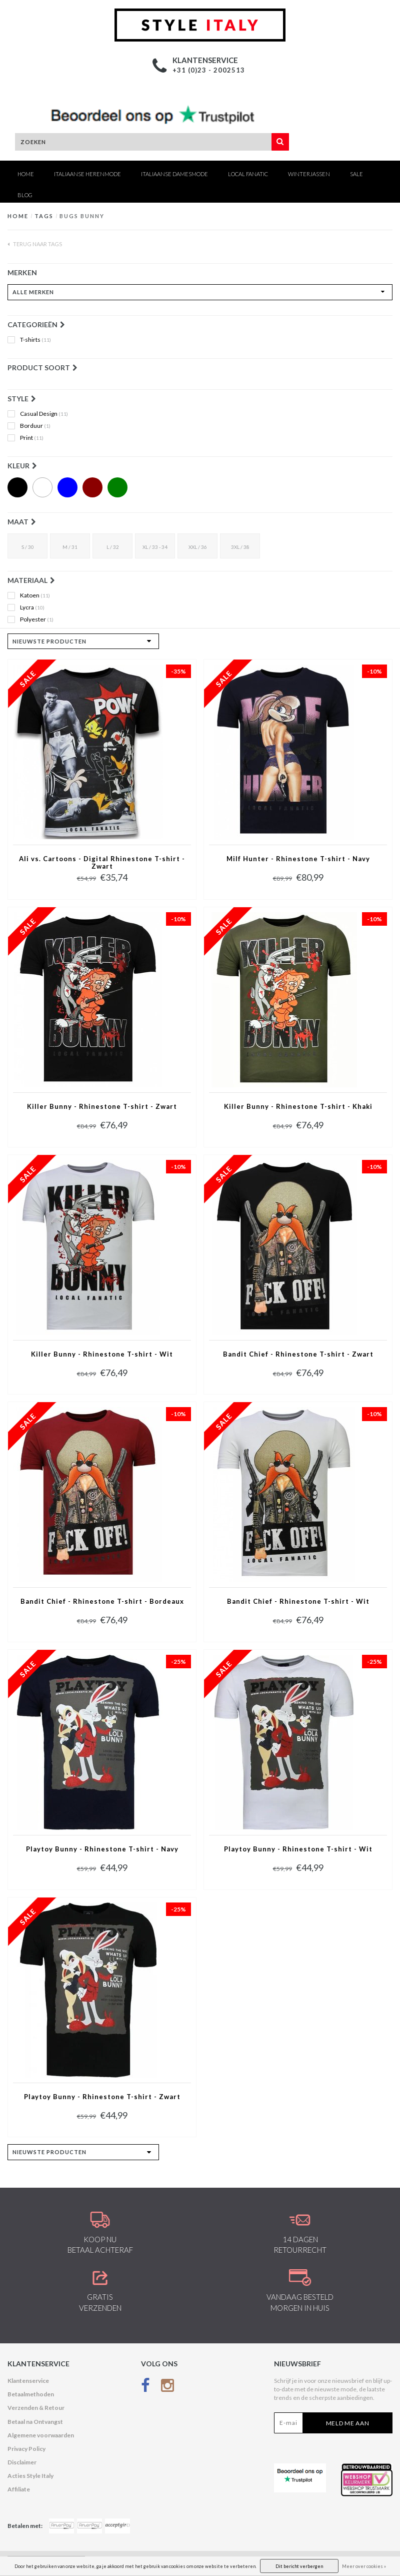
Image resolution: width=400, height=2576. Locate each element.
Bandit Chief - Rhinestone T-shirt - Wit (298, 1601)
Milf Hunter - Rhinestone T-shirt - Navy (298, 859)
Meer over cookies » (364, 2566)
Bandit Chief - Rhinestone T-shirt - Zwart (298, 1354)
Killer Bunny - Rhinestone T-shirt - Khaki (298, 1106)
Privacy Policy (27, 2448)
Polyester (37, 619)
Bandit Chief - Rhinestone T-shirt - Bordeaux (102, 1601)
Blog (25, 195)
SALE (356, 174)
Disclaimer (22, 2462)
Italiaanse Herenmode (87, 174)
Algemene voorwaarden (41, 2435)
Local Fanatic (248, 174)
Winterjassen (309, 174)
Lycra (32, 607)
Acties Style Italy (31, 2475)
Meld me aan (348, 2423)
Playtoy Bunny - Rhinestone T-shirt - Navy (102, 1849)
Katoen (35, 595)
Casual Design (44, 413)
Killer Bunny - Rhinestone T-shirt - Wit (102, 1354)
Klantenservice (28, 2380)
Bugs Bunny (82, 216)
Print (32, 437)
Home (26, 174)
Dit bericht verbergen (299, 2566)
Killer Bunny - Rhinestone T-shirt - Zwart (102, 1106)
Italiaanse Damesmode (174, 174)
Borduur (35, 425)
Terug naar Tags (35, 244)
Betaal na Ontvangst (35, 2421)
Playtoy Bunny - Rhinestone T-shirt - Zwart (102, 2097)
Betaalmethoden (31, 2394)
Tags (44, 216)
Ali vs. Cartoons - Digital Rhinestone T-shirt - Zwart (102, 862)
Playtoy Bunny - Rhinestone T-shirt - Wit (298, 1849)
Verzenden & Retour (36, 2407)
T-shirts (35, 339)
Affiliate (19, 2489)
